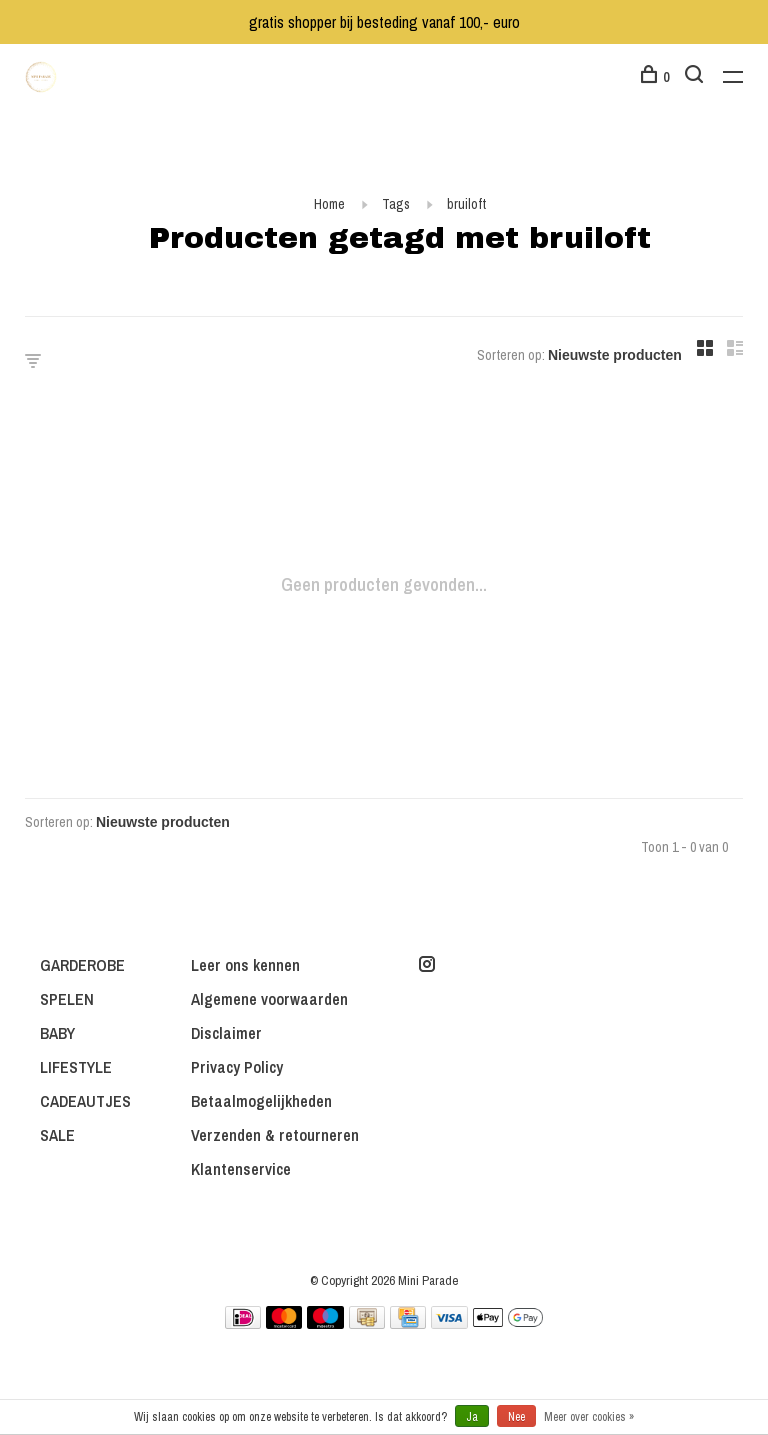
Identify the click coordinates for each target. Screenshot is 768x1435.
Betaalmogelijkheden (261, 1101)
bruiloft (466, 204)
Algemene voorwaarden (269, 999)
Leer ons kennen (245, 965)
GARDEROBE (82, 965)
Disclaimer (226, 1033)
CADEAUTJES (85, 1101)
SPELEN (67, 999)
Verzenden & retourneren (275, 1135)
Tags (396, 204)
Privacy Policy (237, 1067)
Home (329, 204)
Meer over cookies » (589, 1417)
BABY (57, 1033)
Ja (472, 1417)
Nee (516, 1417)
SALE (57, 1135)
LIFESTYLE (76, 1067)
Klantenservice (241, 1169)
